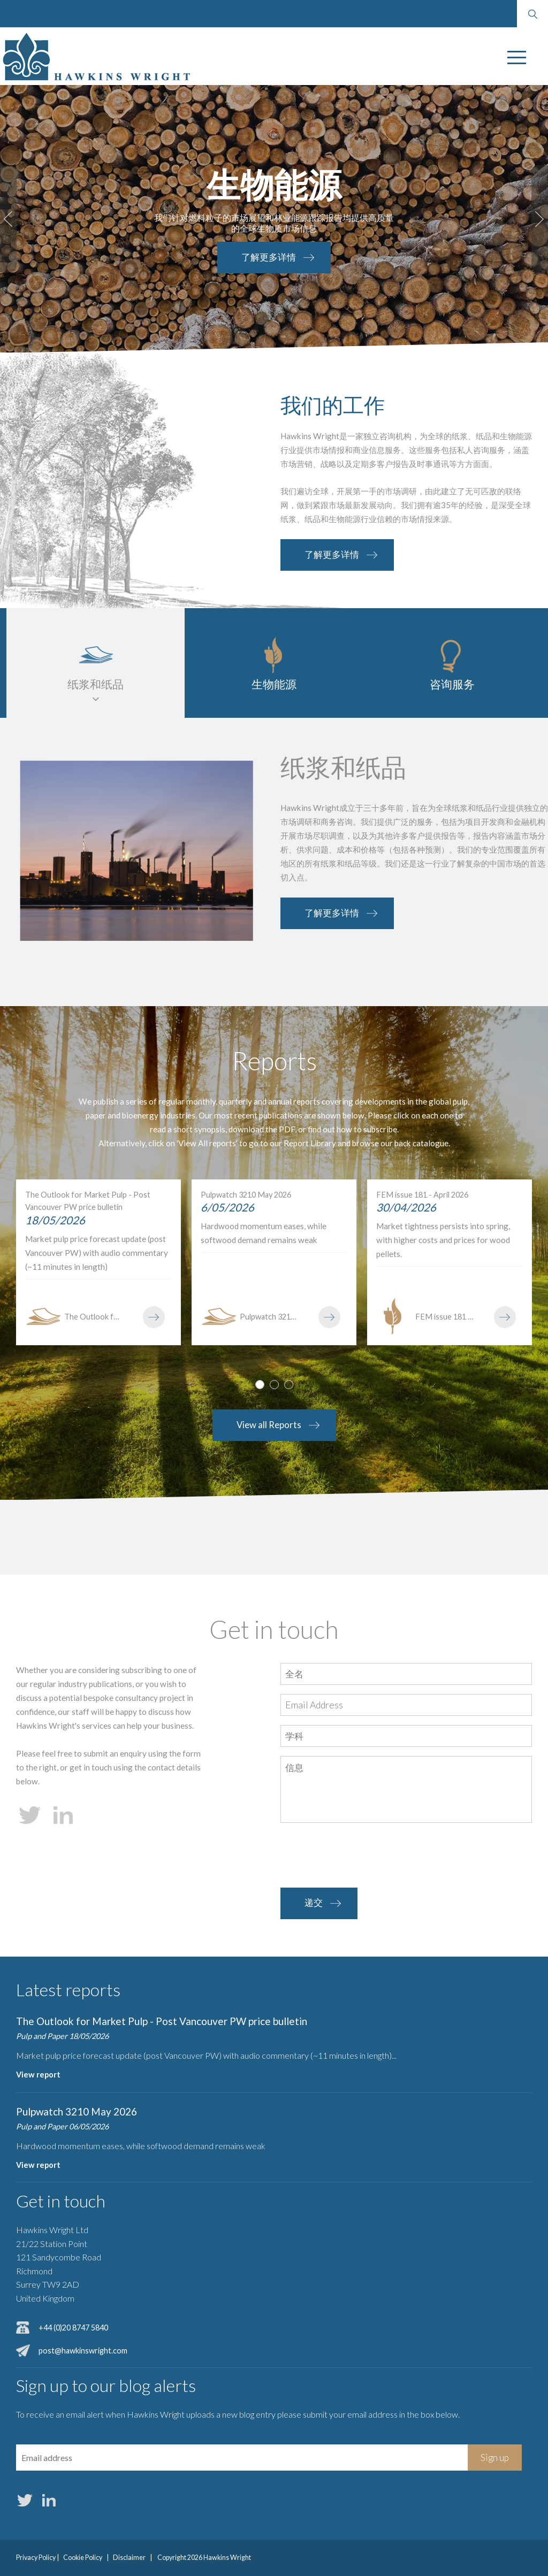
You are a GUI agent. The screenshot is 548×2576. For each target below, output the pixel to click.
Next (539, 218)
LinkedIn (48, 2500)
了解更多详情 (230, 257)
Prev (8, 218)
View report (38, 2074)
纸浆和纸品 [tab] (95, 684)
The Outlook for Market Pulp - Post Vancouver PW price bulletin (161, 2021)
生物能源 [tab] (274, 684)
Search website (532, 14)
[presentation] (361, 1856)
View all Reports (269, 1424)
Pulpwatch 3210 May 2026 (76, 2111)
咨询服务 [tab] (452, 684)
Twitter (24, 2500)
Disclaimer (129, 2558)
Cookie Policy (82, 2558)
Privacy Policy (36, 2558)
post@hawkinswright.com (83, 2350)
